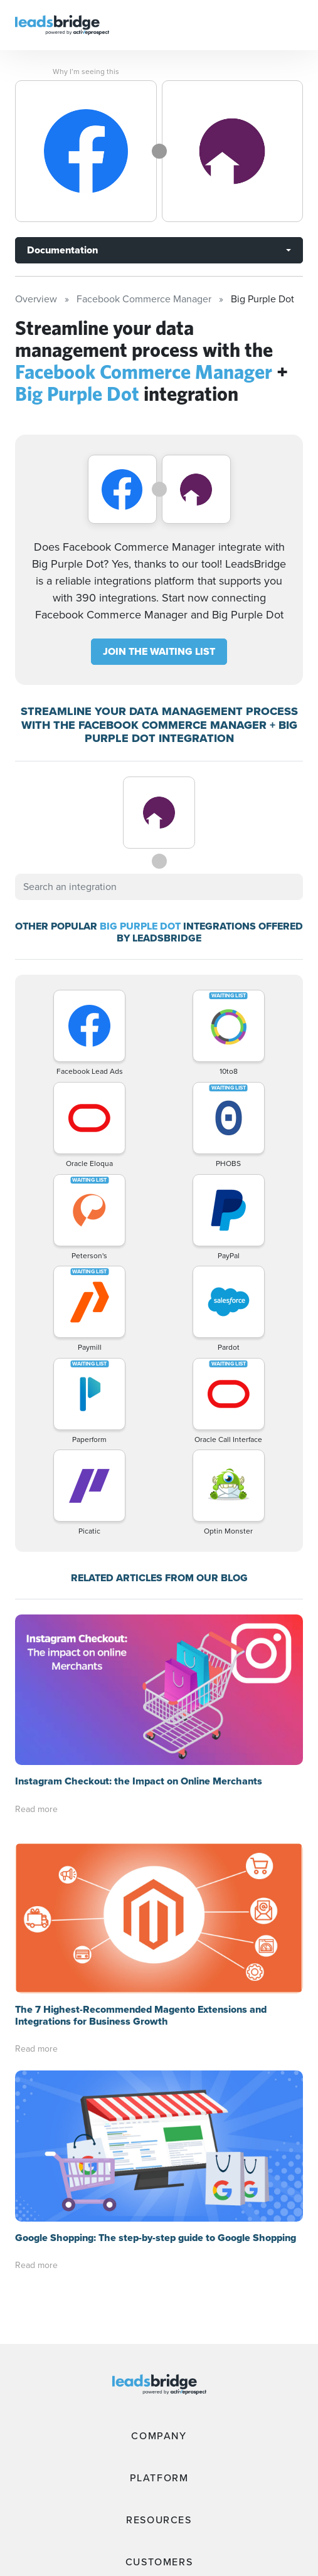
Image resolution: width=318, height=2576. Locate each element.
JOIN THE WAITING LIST (159, 651)
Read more (36, 1809)
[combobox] (159, 887)
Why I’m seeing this (86, 71)
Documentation (62, 250)
